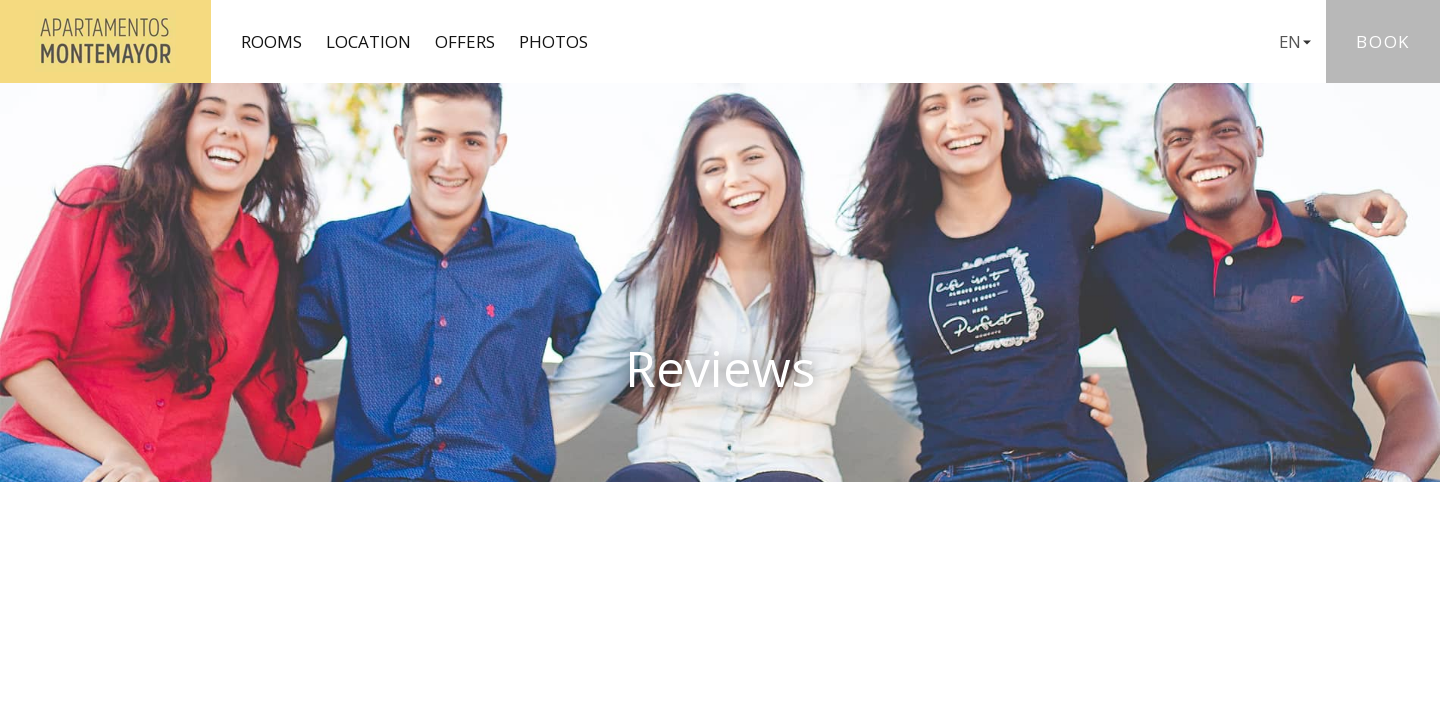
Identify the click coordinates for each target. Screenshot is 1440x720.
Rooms (271, 41)
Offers (465, 41)
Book (1383, 41)
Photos (553, 41)
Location (368, 41)
